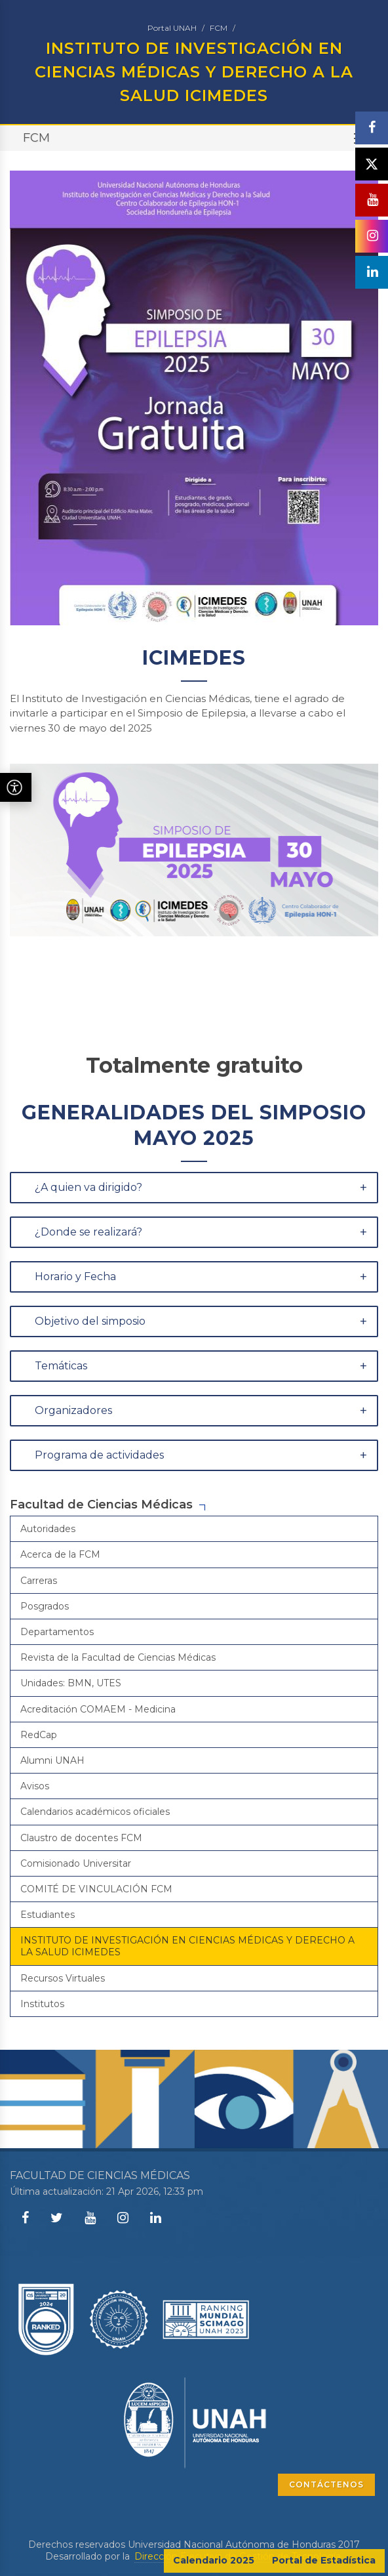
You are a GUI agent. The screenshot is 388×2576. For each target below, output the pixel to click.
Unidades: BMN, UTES (70, 1683)
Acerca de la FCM (60, 1554)
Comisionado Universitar (75, 1863)
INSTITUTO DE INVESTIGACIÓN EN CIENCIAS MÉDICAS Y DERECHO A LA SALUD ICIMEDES (187, 1946)
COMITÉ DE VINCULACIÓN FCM (96, 1889)
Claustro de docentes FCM (81, 1838)
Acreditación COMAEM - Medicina (98, 1709)
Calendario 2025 (213, 2560)
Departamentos (57, 1632)
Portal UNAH (172, 28)
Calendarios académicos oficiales (95, 1812)
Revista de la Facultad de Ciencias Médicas (118, 1657)
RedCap (38, 1735)
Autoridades (47, 1529)
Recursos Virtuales (62, 1978)
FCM (218, 28)
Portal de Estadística (324, 2560)
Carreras (38, 1581)
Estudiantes (47, 1915)
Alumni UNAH (52, 1760)
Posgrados (44, 1606)
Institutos (42, 2004)
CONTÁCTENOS (326, 2484)
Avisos (34, 1786)
